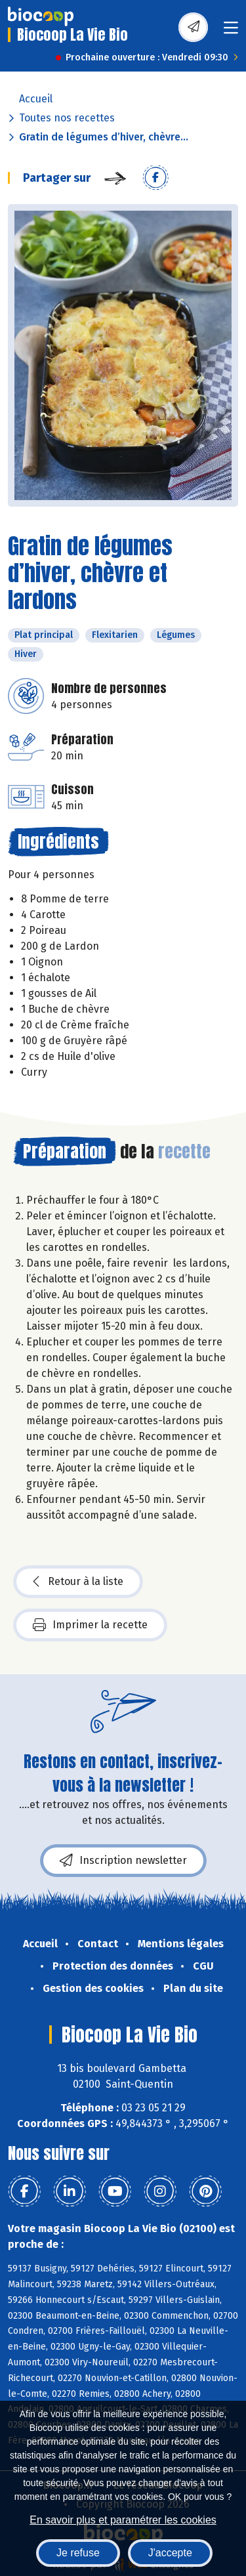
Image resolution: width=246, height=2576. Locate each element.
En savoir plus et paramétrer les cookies (123, 2519)
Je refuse (78, 2552)
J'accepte (170, 2552)
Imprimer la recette (90, 1625)
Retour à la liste (78, 1581)
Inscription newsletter (123, 1860)
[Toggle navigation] (231, 32)
